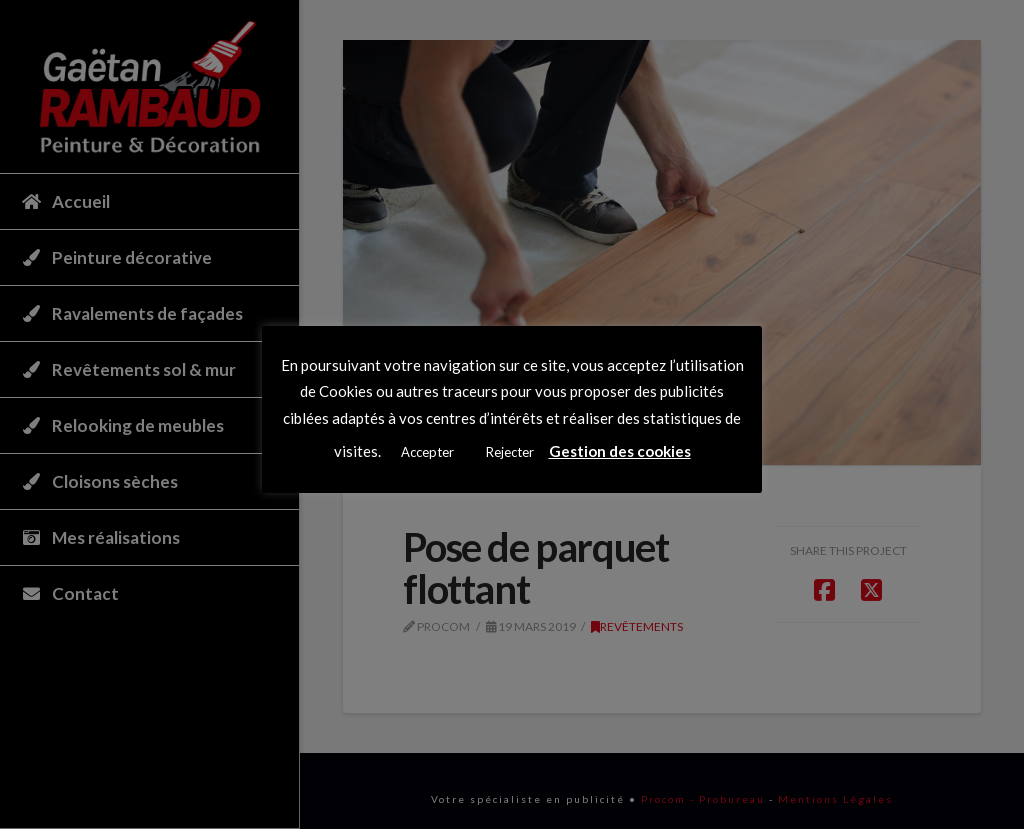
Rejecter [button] (510, 452)
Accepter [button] (427, 452)
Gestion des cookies (620, 451)
